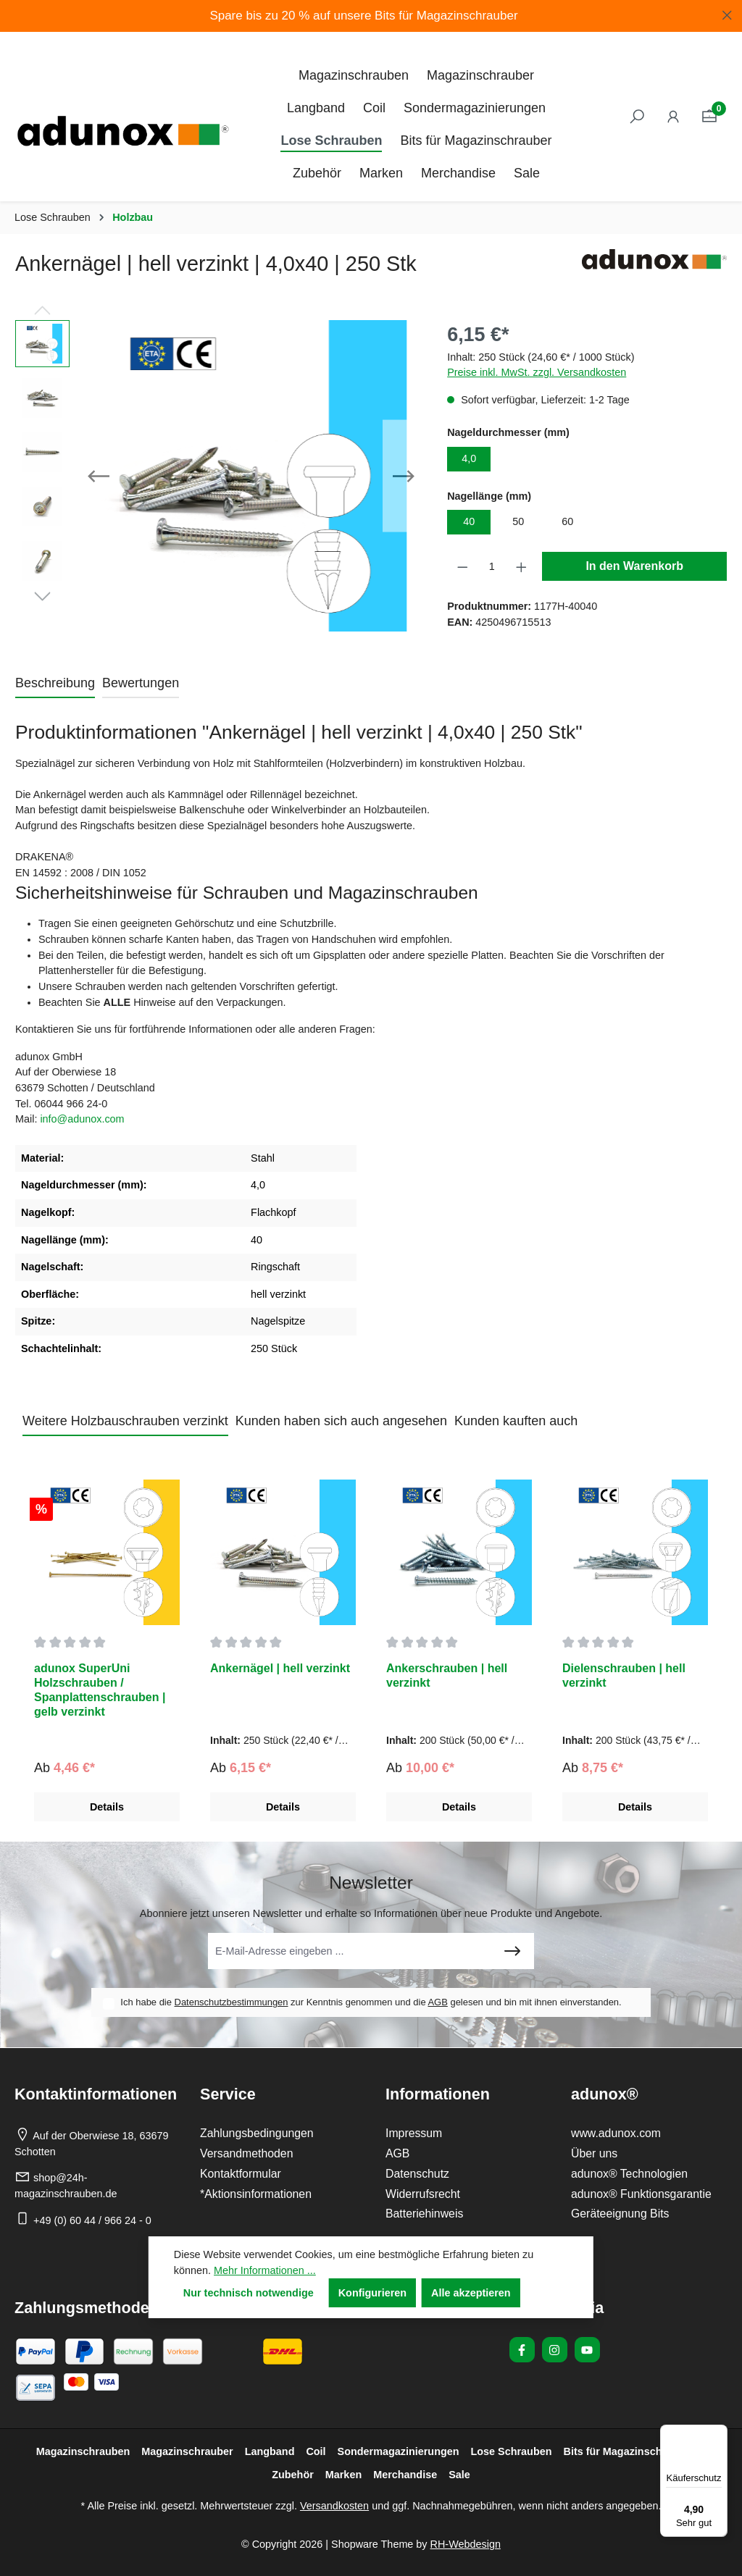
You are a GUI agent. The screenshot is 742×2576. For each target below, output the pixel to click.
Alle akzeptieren (471, 2293)
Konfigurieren (372, 2293)
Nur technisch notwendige (248, 2293)
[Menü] (719, 2433)
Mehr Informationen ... (265, 2270)
